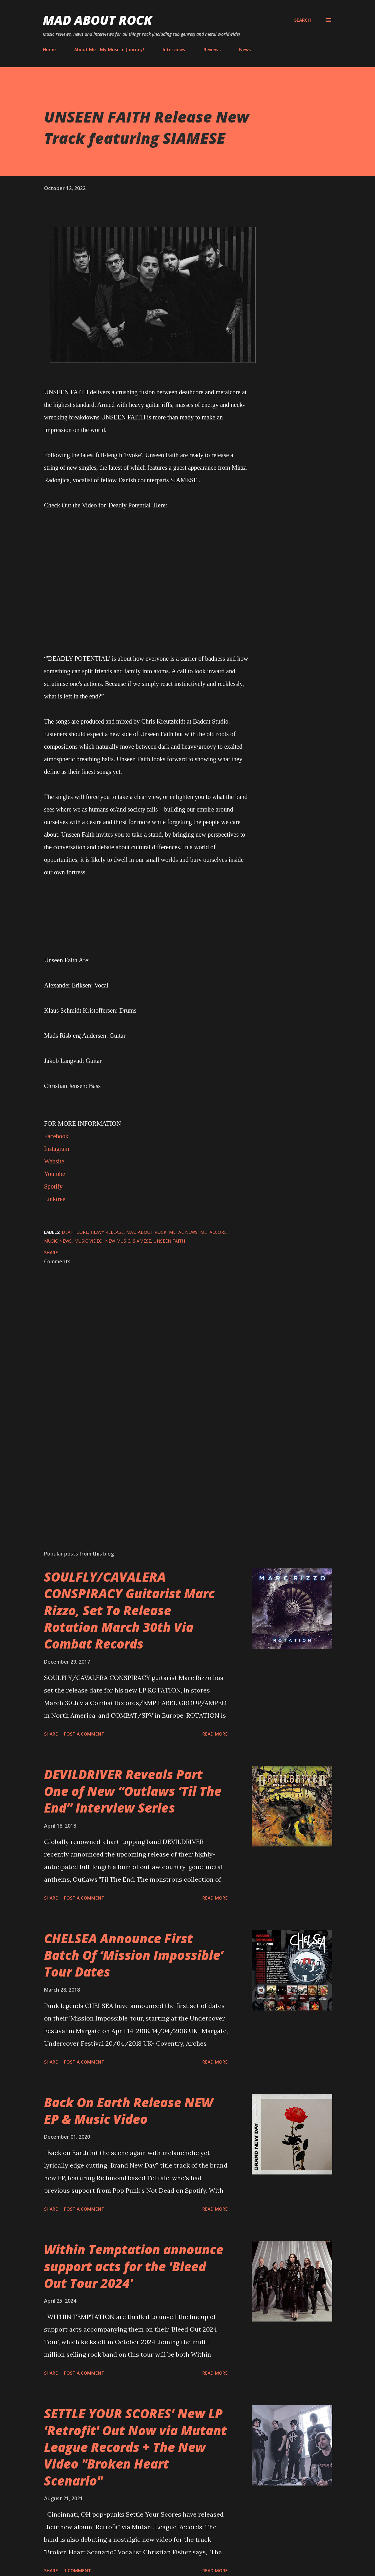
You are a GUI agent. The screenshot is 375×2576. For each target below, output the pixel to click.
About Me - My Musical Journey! (109, 49)
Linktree (54, 1198)
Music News (58, 1241)
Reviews (212, 49)
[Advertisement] (146, 1472)
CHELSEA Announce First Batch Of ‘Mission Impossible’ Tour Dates (133, 1955)
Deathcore (75, 1232)
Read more (215, 1734)
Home (49, 49)
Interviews (174, 49)
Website (54, 1161)
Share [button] (51, 1252)
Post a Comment (84, 1734)
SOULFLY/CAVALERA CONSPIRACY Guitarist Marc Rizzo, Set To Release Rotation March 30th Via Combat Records (129, 1610)
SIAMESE (142, 1241)
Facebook (56, 1136)
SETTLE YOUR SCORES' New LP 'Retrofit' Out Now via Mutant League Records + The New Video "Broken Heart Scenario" (135, 2447)
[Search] (302, 20)
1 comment (77, 2570)
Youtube (54, 1173)
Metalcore (213, 1232)
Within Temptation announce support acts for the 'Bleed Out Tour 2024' (133, 2266)
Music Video (88, 1241)
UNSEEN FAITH (169, 1241)
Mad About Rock (97, 20)
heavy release (107, 1232)
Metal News (183, 1232)
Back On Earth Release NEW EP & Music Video (128, 2111)
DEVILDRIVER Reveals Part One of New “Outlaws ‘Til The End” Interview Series (132, 1791)
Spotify (53, 1186)
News (245, 49)
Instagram (56, 1148)
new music (117, 1241)
